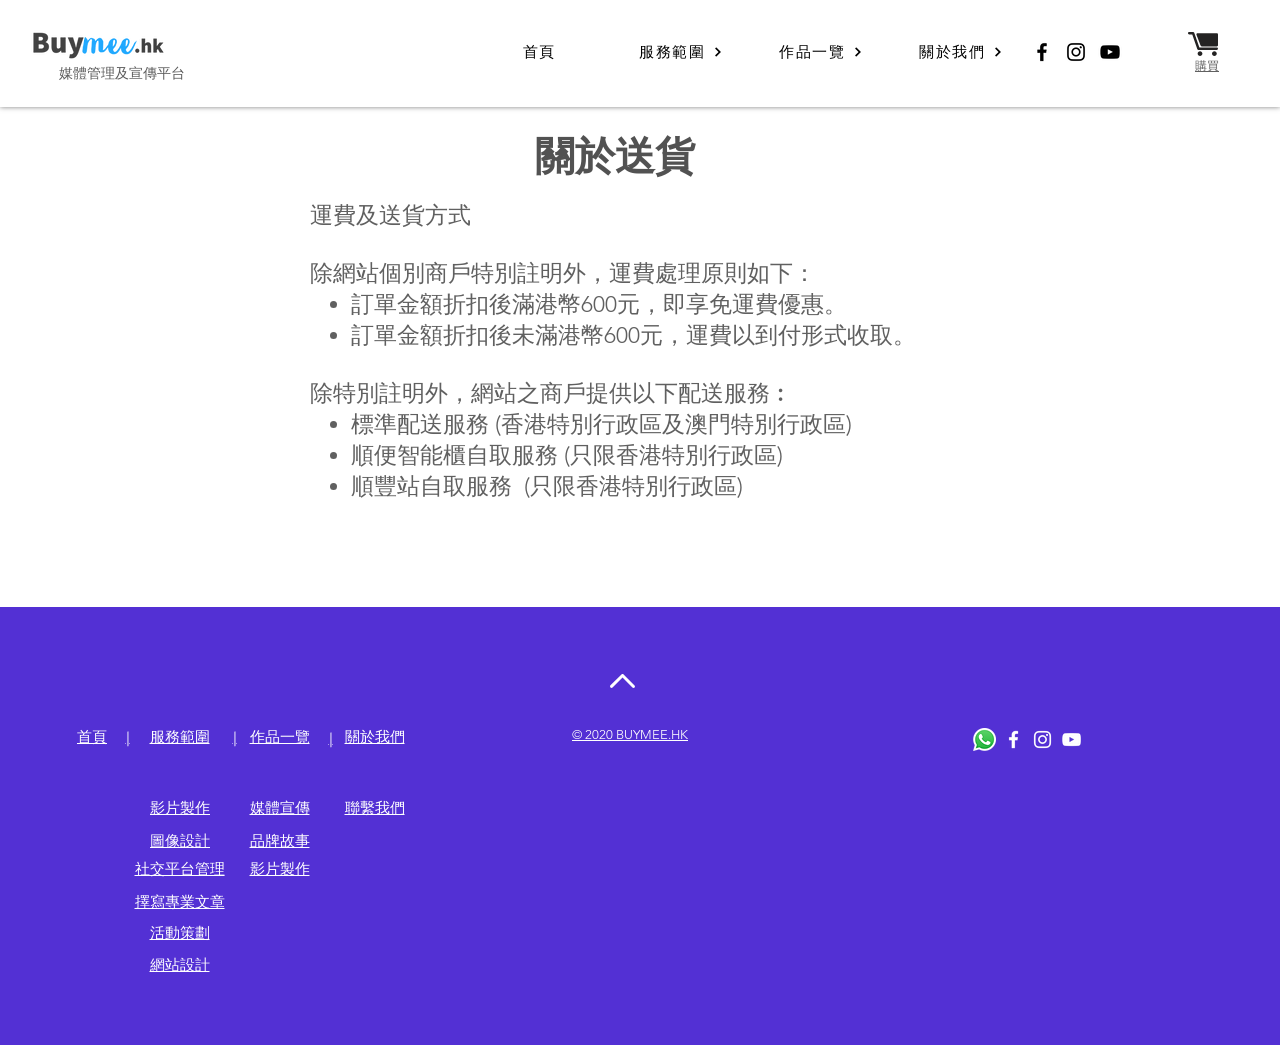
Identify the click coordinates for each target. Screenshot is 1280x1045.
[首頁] (541, 52)
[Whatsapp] (984, 739)
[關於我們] (961, 52)
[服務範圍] (681, 52)
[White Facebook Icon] (1013, 739)
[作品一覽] (821, 52)
